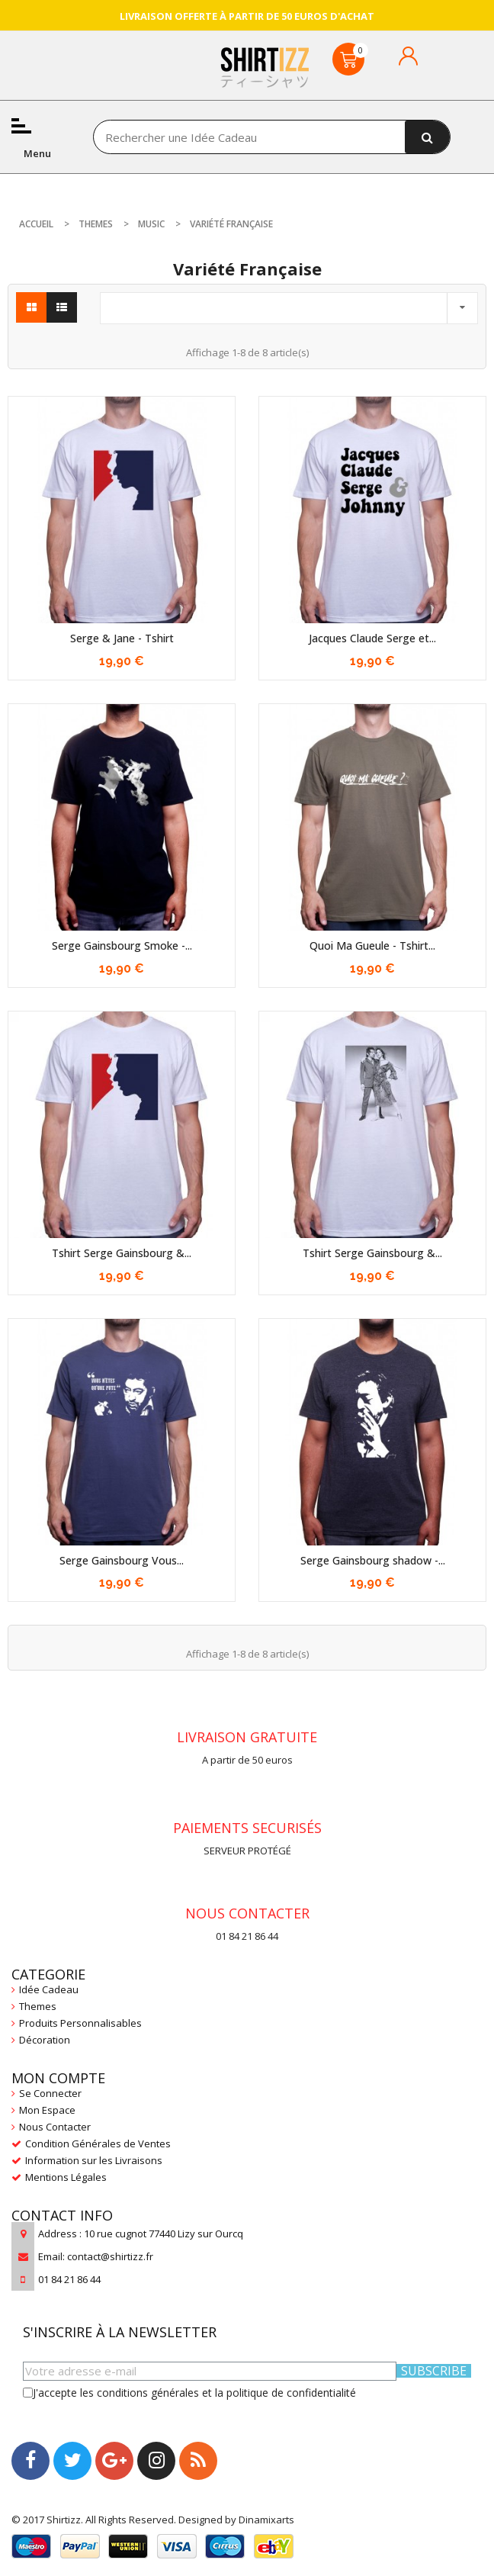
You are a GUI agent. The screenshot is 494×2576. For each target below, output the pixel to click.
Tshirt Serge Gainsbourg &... (121, 1253)
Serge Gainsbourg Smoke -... (122, 945)
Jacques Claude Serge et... (372, 638)
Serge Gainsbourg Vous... (121, 1560)
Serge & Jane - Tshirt (122, 638)
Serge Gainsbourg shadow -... (372, 1560)
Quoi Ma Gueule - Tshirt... (372, 945)
